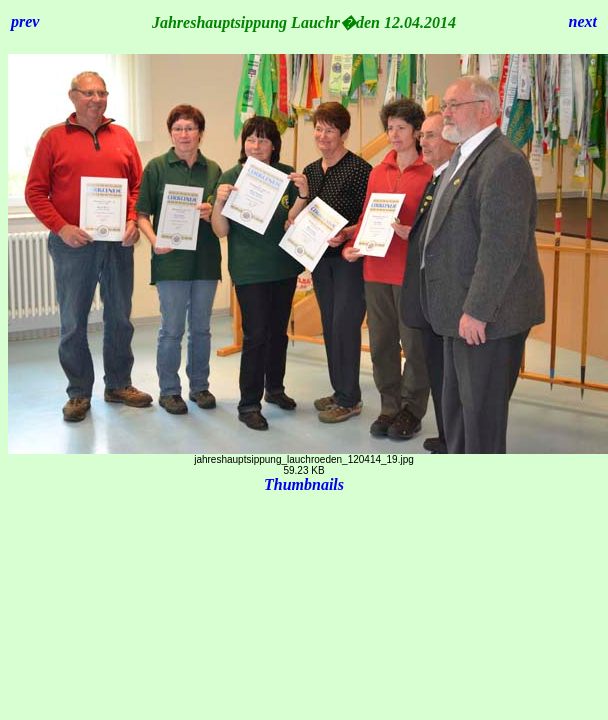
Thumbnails (304, 484)
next (583, 21)
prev (25, 21)
